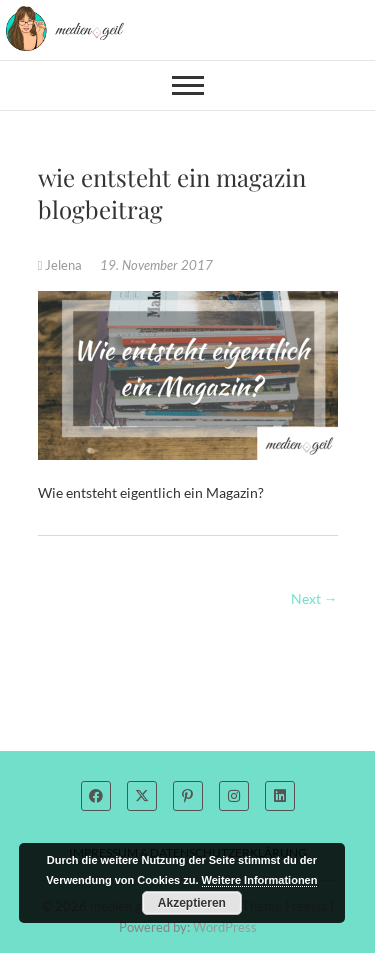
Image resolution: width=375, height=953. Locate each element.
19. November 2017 (156, 265)
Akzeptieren (192, 903)
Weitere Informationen (260, 880)
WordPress (225, 927)
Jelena (62, 265)
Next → (314, 598)
